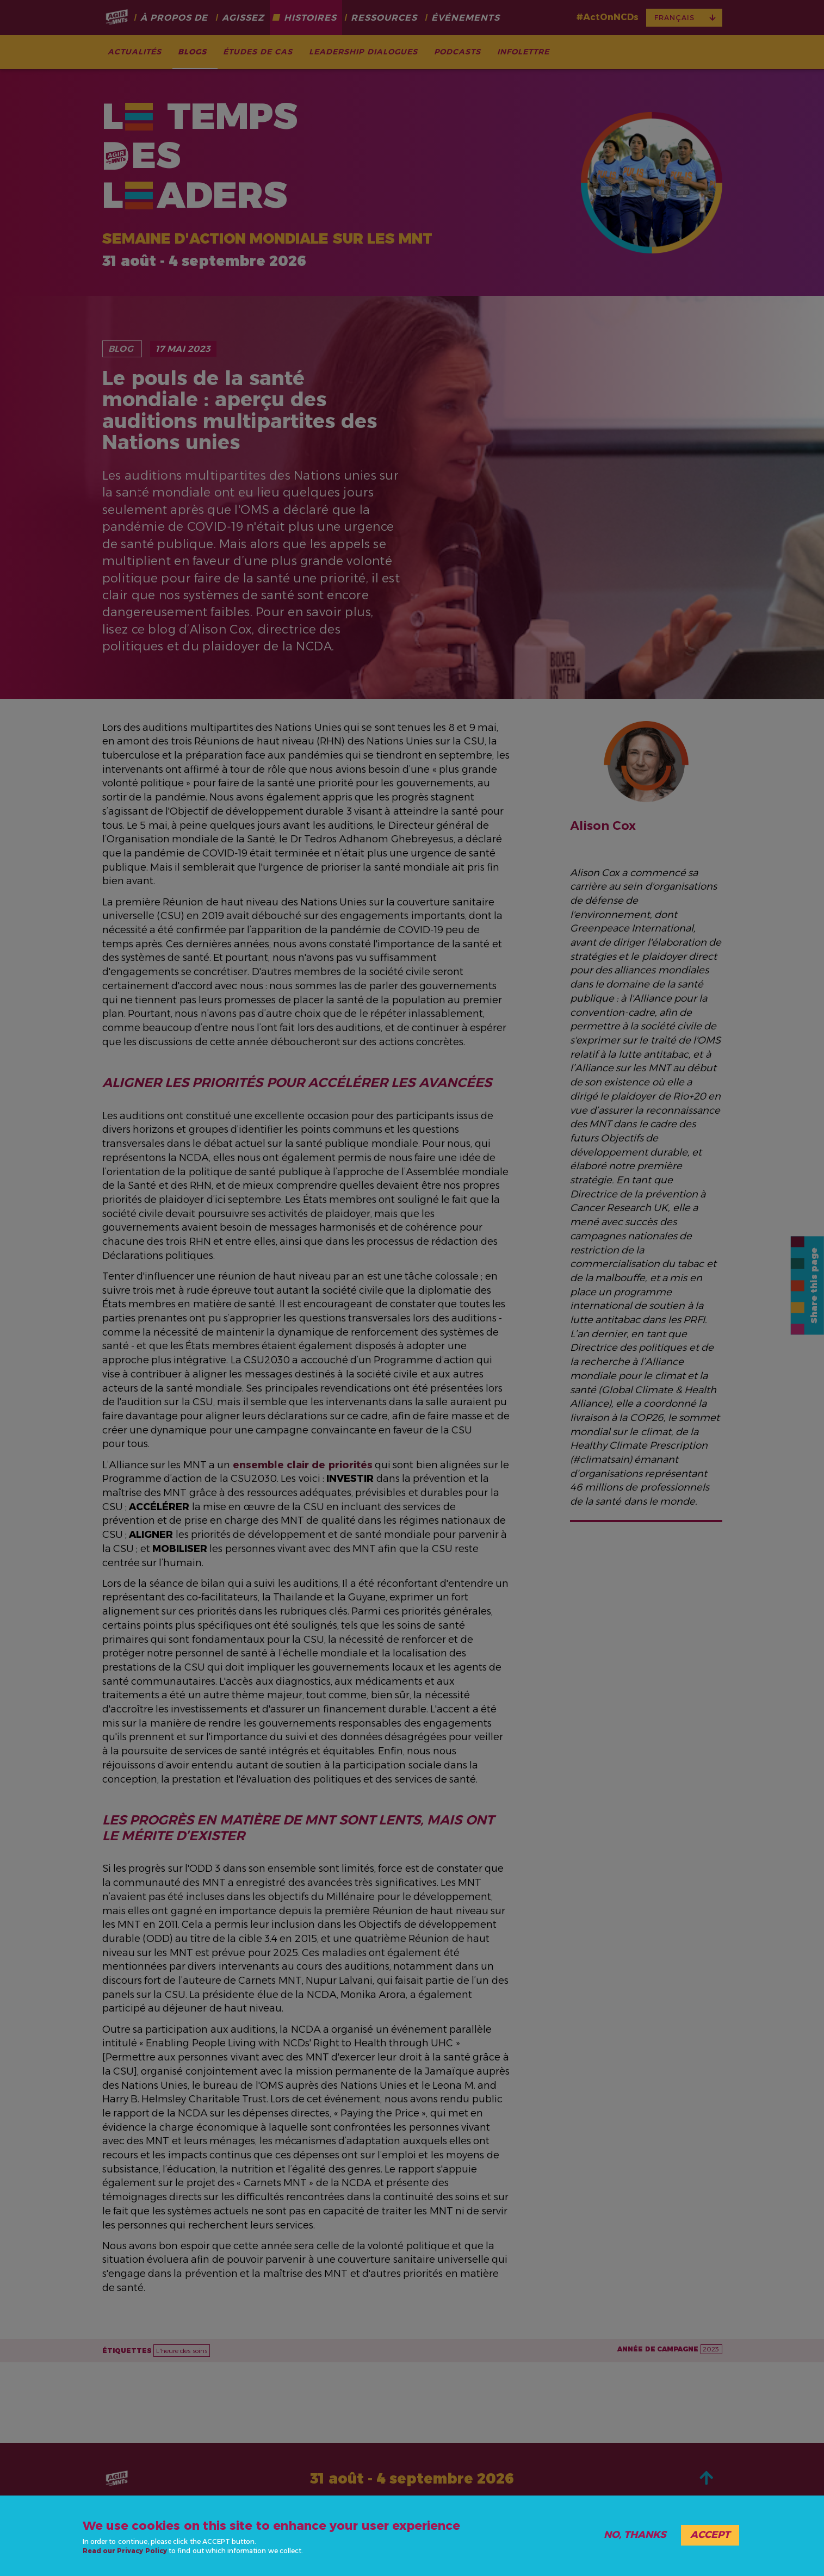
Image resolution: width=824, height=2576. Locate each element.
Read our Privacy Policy (125, 2551)
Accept (710, 2535)
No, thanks (635, 2535)
